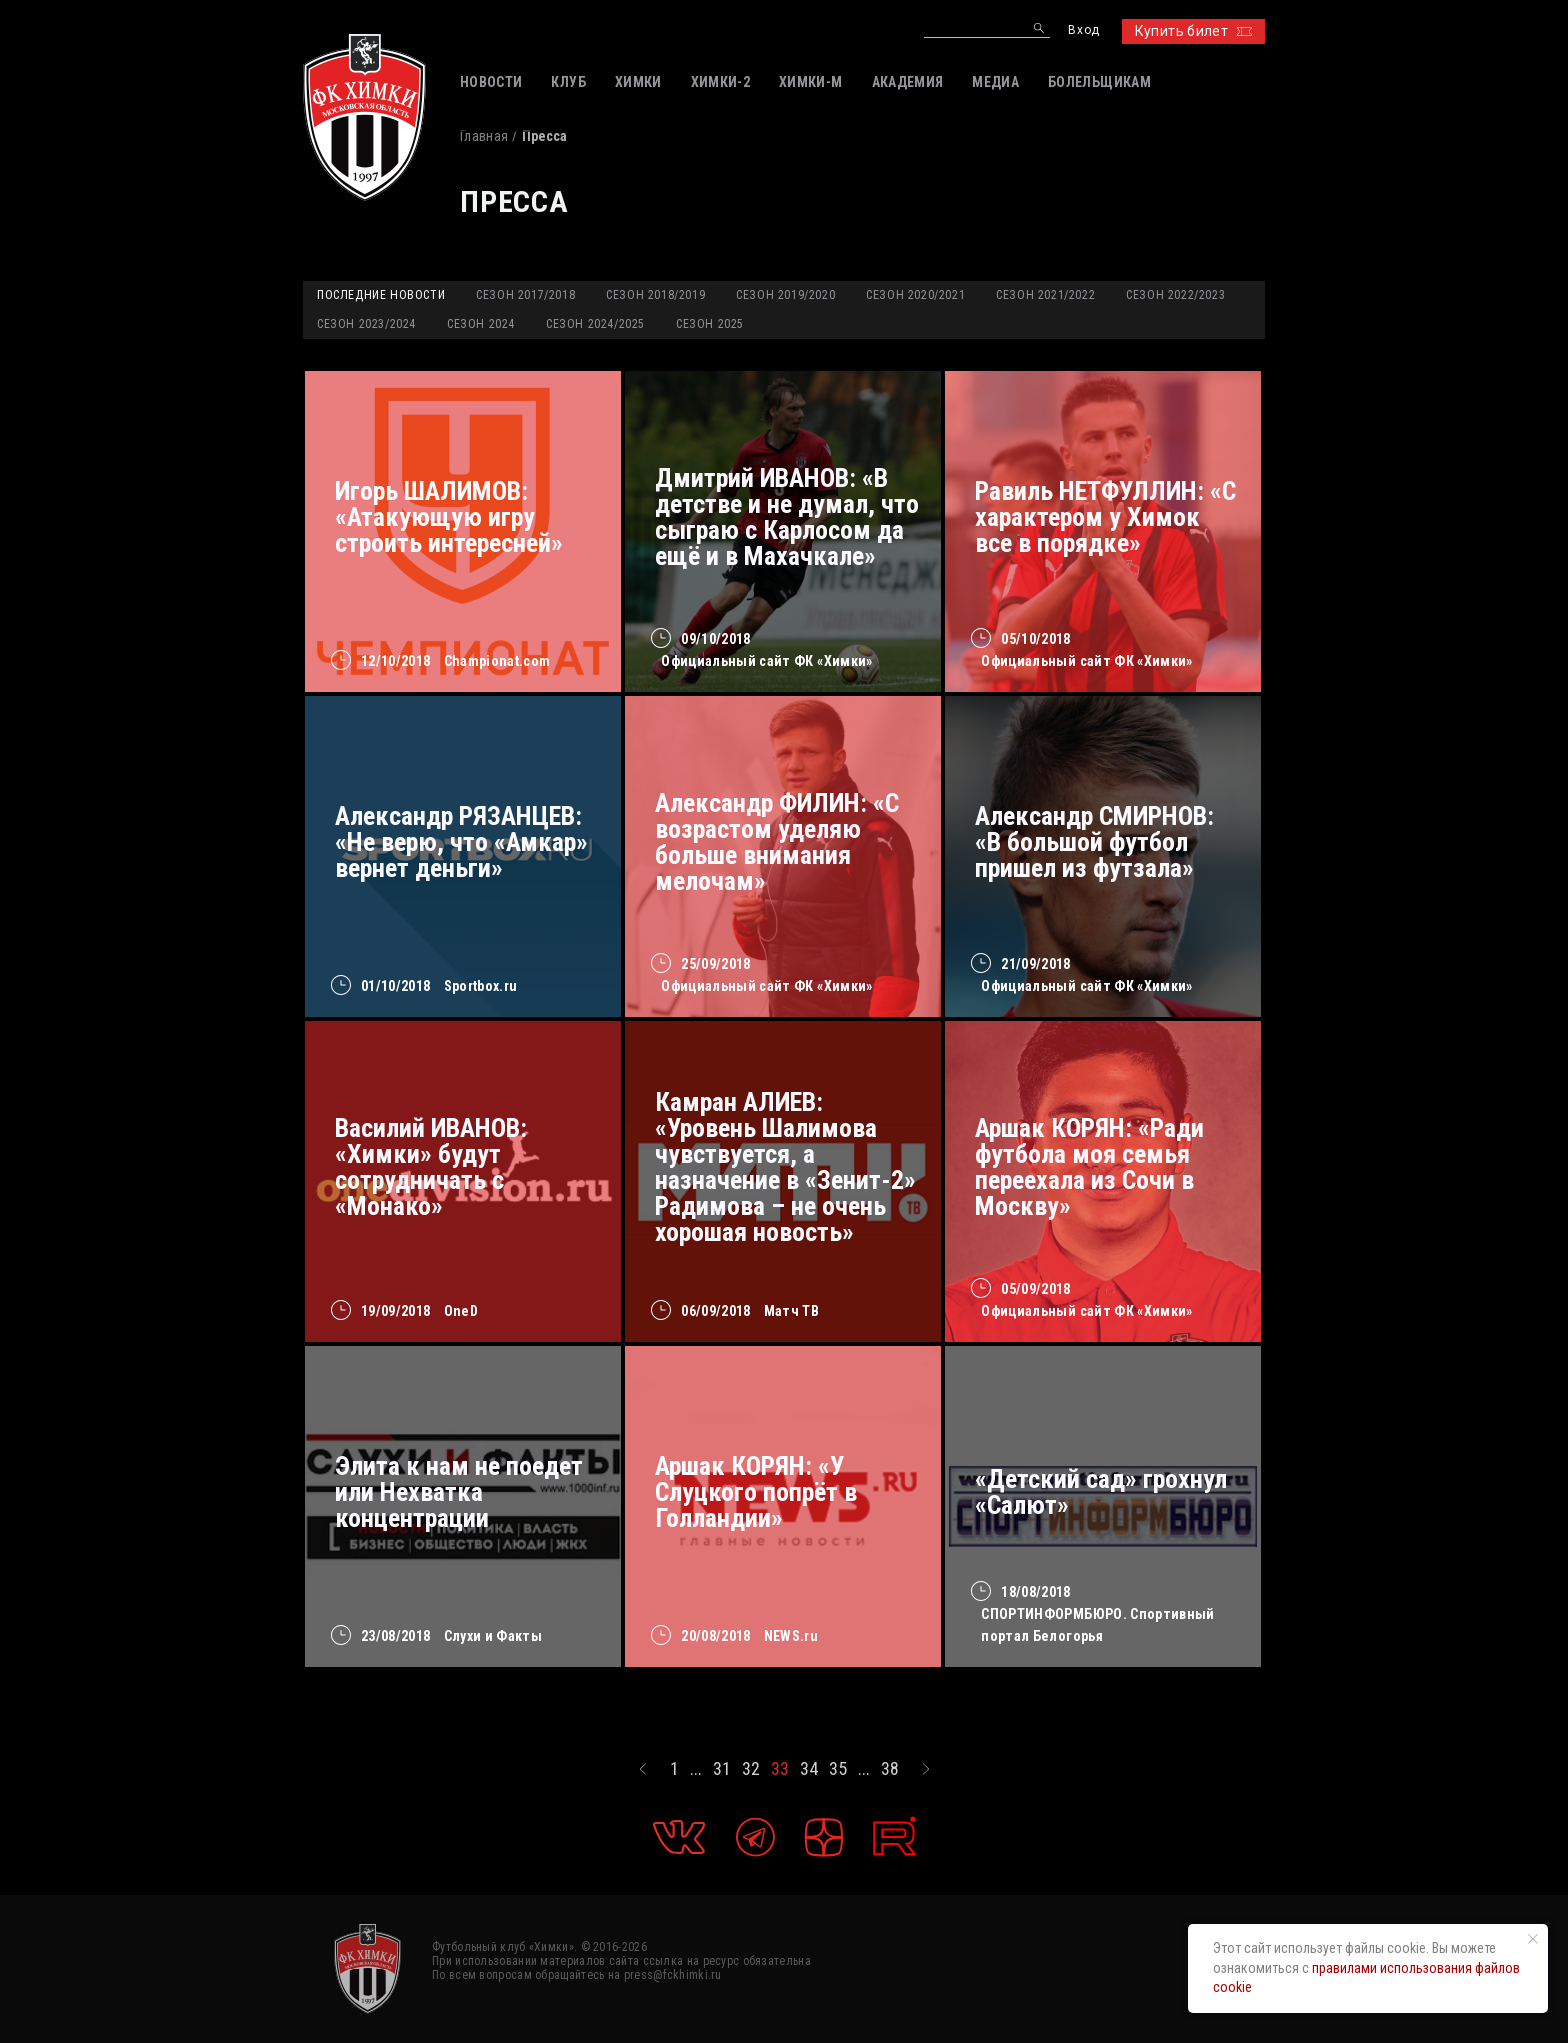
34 (809, 1769)
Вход (1083, 30)
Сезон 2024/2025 (595, 324)
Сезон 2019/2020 (785, 295)
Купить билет (1193, 31)
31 (722, 1769)
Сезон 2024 (481, 324)
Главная (484, 136)
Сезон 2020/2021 (915, 295)
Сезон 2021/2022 (1045, 295)
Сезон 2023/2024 (366, 324)
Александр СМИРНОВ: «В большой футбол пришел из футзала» (1094, 842)
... (696, 1769)
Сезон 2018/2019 (655, 295)
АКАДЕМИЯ (908, 82)
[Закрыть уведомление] (1533, 1939)
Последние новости (381, 295)
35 (838, 1769)
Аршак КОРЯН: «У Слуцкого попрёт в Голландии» (756, 1492)
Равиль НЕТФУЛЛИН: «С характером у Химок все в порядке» (1105, 517)
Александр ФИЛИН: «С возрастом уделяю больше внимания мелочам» (777, 842)
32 (751, 1769)
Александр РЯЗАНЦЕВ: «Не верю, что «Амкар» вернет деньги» (461, 842)
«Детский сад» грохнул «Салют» (1101, 1492)
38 (890, 1769)
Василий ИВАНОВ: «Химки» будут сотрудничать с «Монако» (431, 1167)
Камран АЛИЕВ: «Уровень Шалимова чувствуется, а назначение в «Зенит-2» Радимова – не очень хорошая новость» (785, 1167)
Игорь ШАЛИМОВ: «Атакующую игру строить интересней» (449, 517)
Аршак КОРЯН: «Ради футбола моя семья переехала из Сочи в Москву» (1089, 1167)
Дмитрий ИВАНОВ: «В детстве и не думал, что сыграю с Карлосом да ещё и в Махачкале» (787, 517)
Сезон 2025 (710, 324)
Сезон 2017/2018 (525, 295)
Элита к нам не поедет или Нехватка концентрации (459, 1492)
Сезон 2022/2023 (1175, 295)
